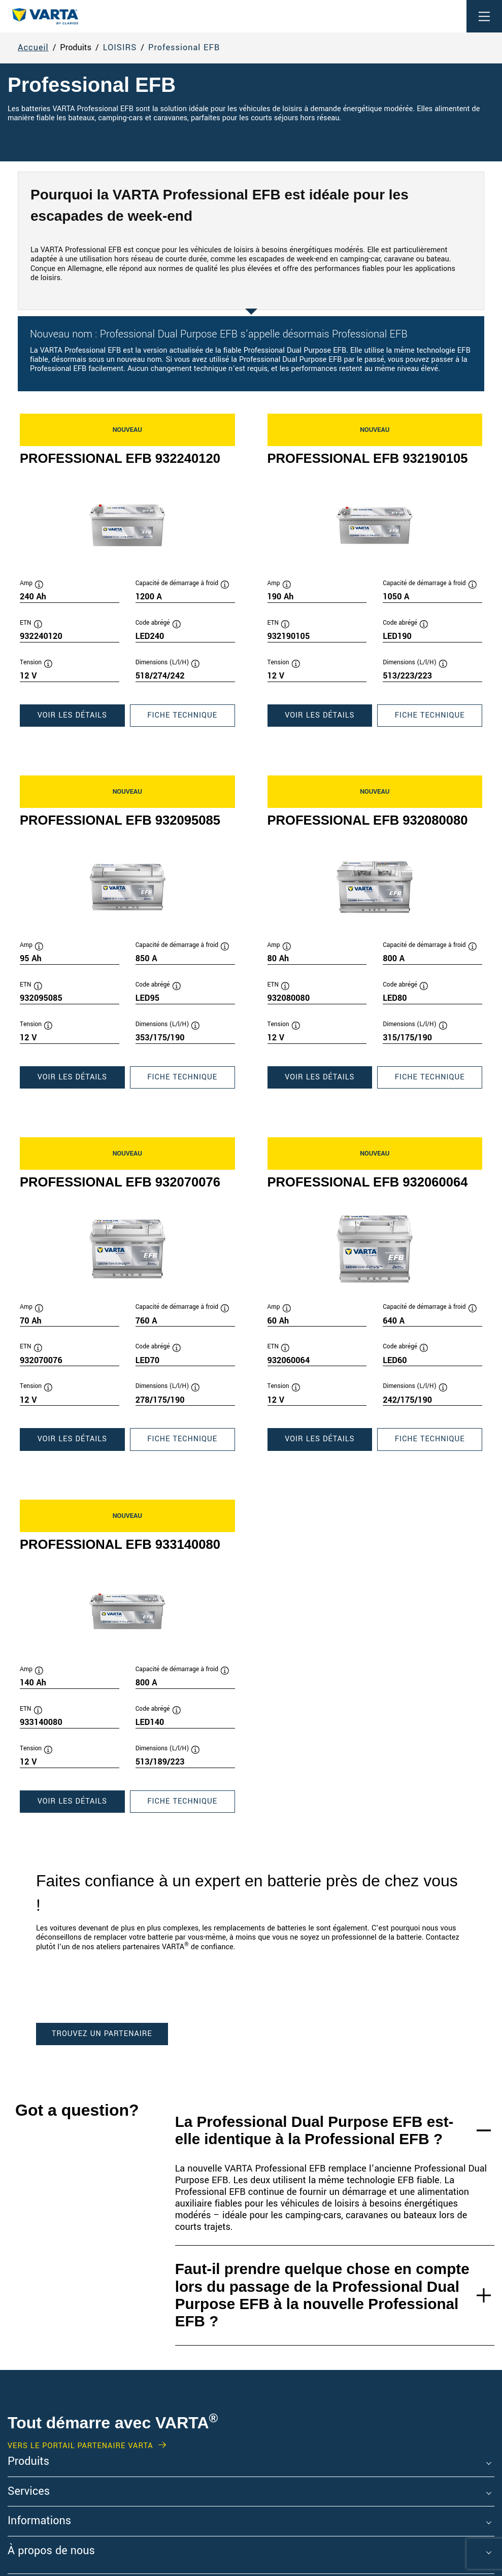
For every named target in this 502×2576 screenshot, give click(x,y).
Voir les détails (81, 718)
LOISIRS (120, 48)
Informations (39, 2521)
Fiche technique (191, 718)
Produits (28, 2462)
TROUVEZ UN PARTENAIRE (102, 2033)
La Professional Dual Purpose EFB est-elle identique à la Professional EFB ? (314, 2130)
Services (29, 2492)
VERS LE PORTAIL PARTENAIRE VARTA (80, 2446)
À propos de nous (51, 2551)
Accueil (33, 48)
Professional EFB (184, 48)
